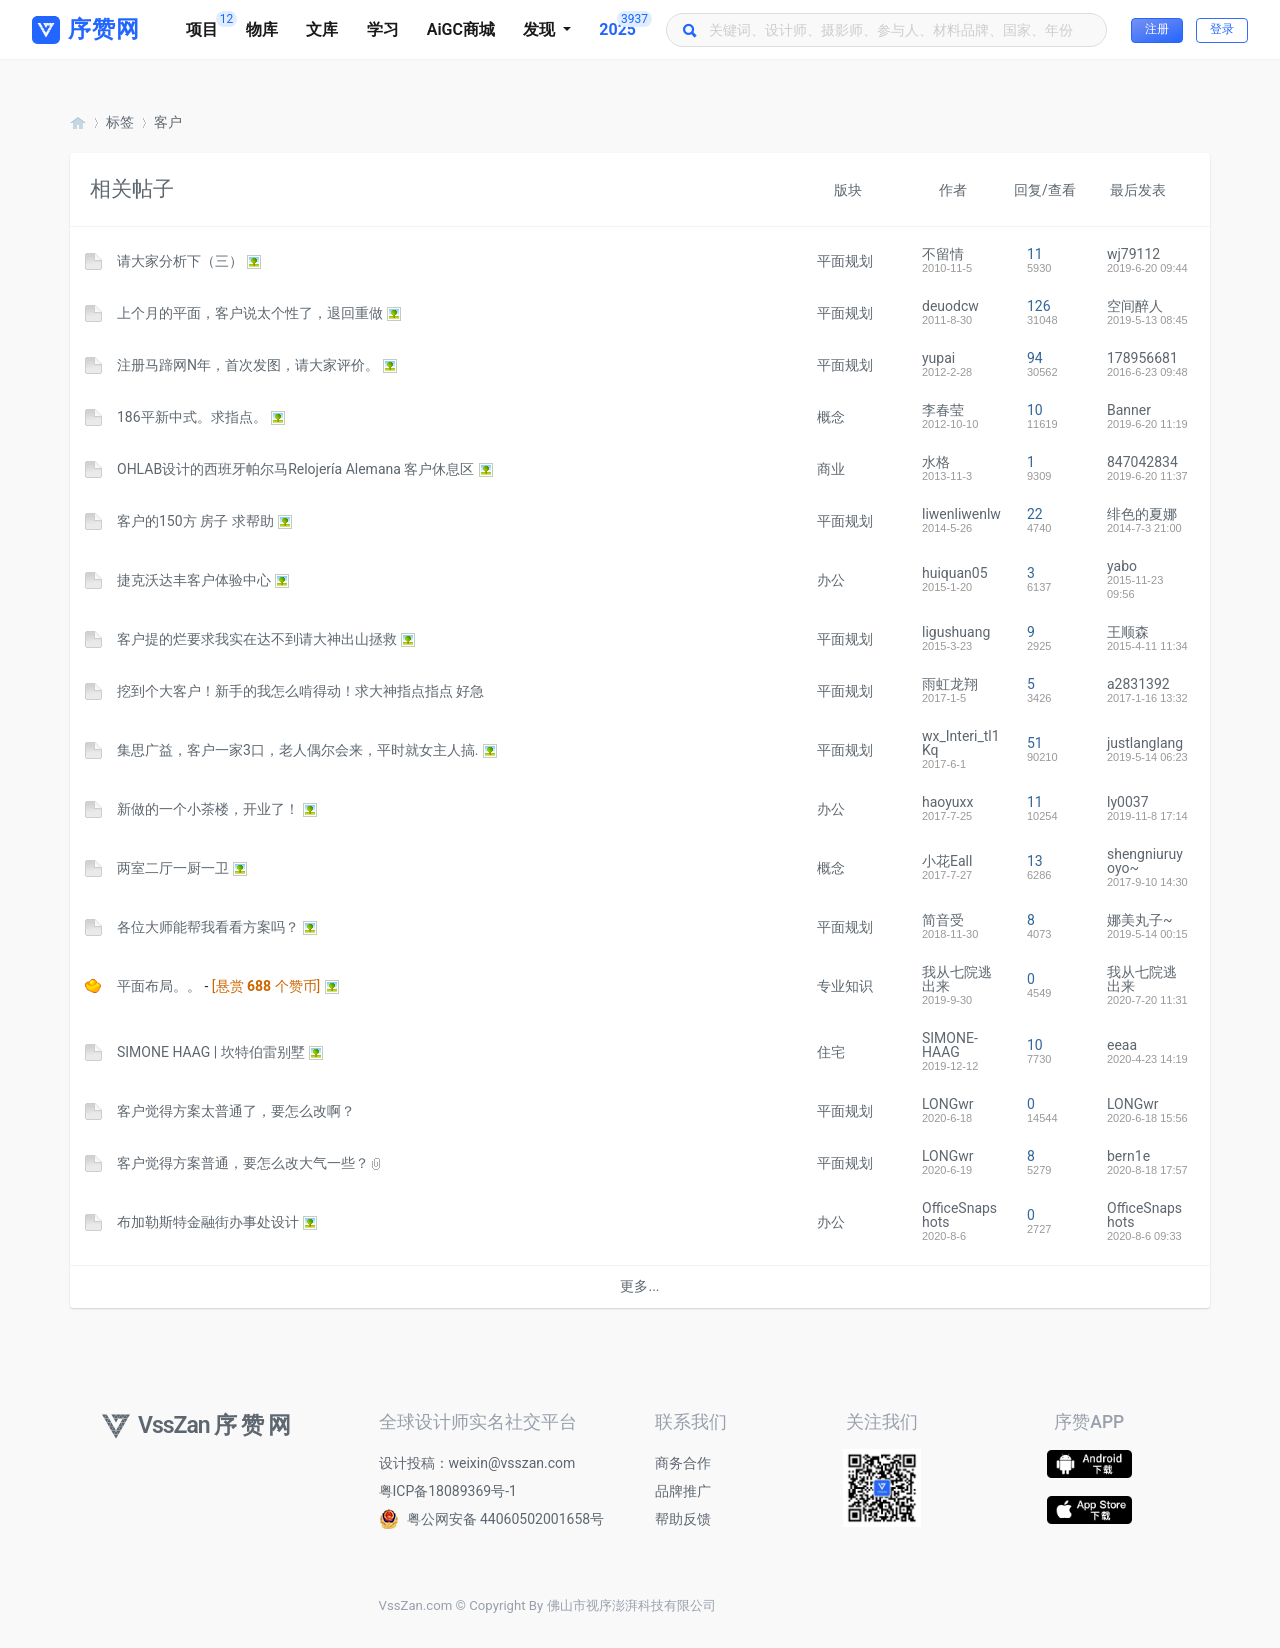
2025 (624, 25)
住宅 (831, 1052)
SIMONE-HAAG (950, 1045)
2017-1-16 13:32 (1147, 698)
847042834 (1142, 462)
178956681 (1142, 358)
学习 (383, 29)
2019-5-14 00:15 (1147, 934)
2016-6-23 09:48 (1147, 372)
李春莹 (943, 410)
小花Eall (947, 861)
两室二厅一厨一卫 (173, 868)
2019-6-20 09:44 (1147, 268)
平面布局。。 (159, 986)
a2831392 (1138, 684)
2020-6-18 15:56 (1147, 1118)
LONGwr (948, 1104)
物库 (262, 29)
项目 (209, 25)
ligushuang (956, 632)
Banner (1129, 410)
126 (1039, 306)
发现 (541, 29)
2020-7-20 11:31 (1147, 1000)
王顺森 (1128, 632)
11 (1035, 254)
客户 (168, 122)
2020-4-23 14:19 (1147, 1059)
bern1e (1128, 1156)
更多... (639, 1286)
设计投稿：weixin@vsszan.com (477, 1463)
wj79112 (1133, 254)
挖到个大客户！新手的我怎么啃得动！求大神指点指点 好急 (300, 691)
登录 (1222, 29)
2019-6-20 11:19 (1147, 424)
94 (1035, 358)
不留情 (943, 254)
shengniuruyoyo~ (1145, 861)
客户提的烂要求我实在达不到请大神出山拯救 (257, 639)
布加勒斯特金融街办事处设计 (208, 1222)
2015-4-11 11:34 (1147, 646)
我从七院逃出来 (957, 979)
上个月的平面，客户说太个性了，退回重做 (250, 313)
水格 (936, 462)
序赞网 (78, 122)
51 (1035, 743)
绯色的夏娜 (1142, 514)
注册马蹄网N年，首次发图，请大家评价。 (248, 365)
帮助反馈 (683, 1519)
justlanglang (1145, 743)
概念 (831, 417)
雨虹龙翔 (950, 684)
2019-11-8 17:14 (1147, 816)
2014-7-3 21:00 (1144, 528)
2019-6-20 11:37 (1147, 476)
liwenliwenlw (961, 514)
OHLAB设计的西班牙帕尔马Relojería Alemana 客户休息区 (295, 469)
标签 (120, 122)
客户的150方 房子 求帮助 (195, 521)
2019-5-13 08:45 (1147, 320)
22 (1035, 514)
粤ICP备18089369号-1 (448, 1491)
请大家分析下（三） (180, 261)
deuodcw (950, 306)
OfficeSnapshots (959, 1215)
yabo (1122, 566)
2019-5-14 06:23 (1147, 757)
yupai (938, 358)
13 (1035, 861)
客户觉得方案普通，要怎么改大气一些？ (243, 1163)
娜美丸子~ (1140, 920)
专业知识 (845, 986)
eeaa (1122, 1045)
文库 (322, 29)
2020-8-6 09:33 (1144, 1236)
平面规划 (845, 261)
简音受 (943, 920)
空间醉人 (1135, 306)
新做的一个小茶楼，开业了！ (208, 809)
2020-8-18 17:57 (1147, 1170)
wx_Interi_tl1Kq (961, 743)
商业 (831, 469)
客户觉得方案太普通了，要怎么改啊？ (236, 1111)
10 (1035, 410)
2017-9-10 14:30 (1147, 882)
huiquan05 (955, 573)
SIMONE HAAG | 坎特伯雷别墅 (211, 1052)
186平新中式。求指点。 (192, 417)
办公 (831, 580)
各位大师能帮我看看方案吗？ (208, 927)
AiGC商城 (461, 29)
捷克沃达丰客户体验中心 (194, 580)
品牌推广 (683, 1491)
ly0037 (1128, 802)
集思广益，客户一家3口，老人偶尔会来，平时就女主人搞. (298, 750)
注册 (1157, 29)
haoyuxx (947, 802)
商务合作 (683, 1463)
